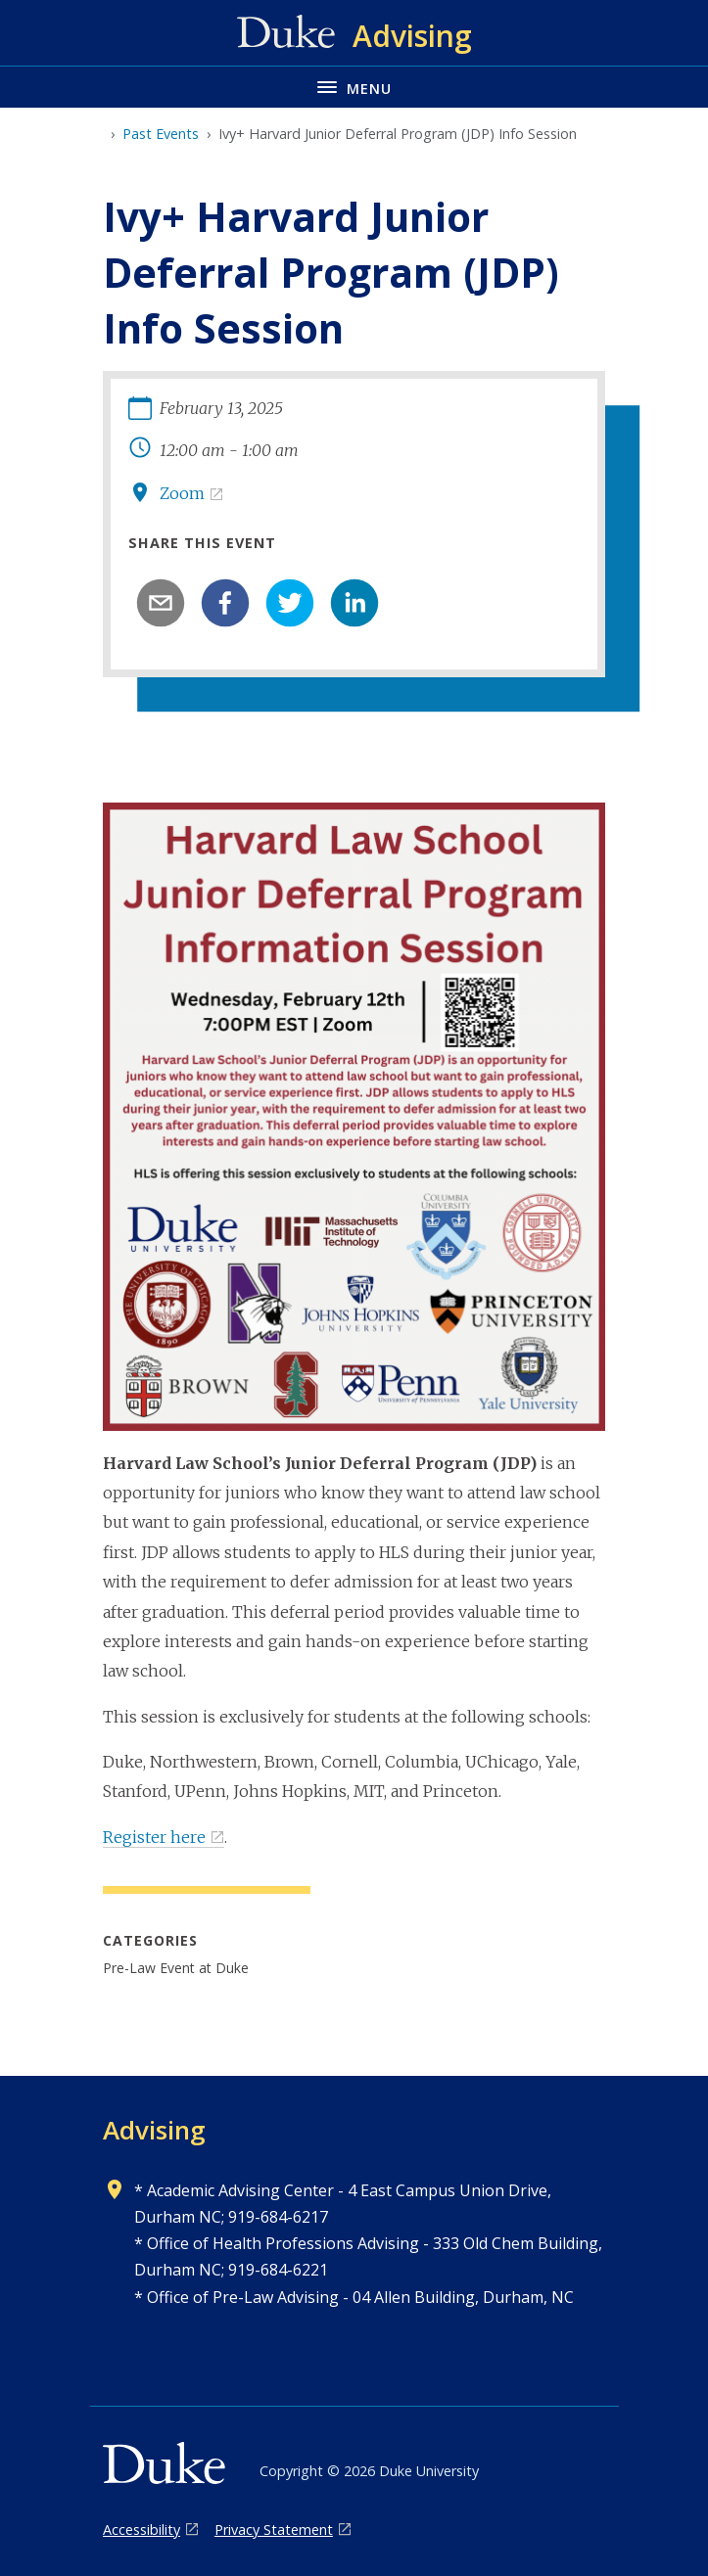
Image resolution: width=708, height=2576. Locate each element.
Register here (154, 1837)
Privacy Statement (273, 2529)
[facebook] (225, 602)
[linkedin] (354, 602)
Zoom (182, 493)
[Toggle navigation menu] (354, 87)
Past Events (160, 133)
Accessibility (141, 2529)
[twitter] (289, 602)
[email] (160, 602)
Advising (154, 2129)
